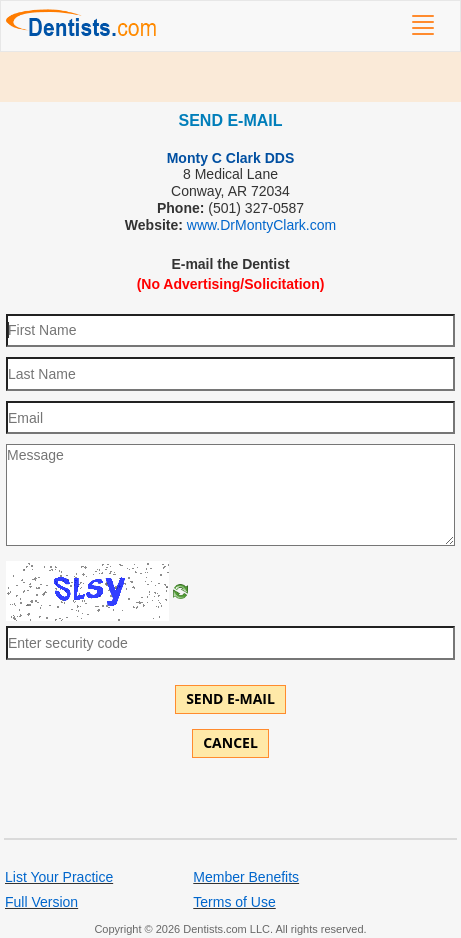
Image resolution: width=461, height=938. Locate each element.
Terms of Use (234, 902)
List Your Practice (59, 877)
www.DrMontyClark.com (261, 225)
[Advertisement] (230, 77)
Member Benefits (246, 877)
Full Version (41, 902)
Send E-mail (230, 698)
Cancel (230, 742)
